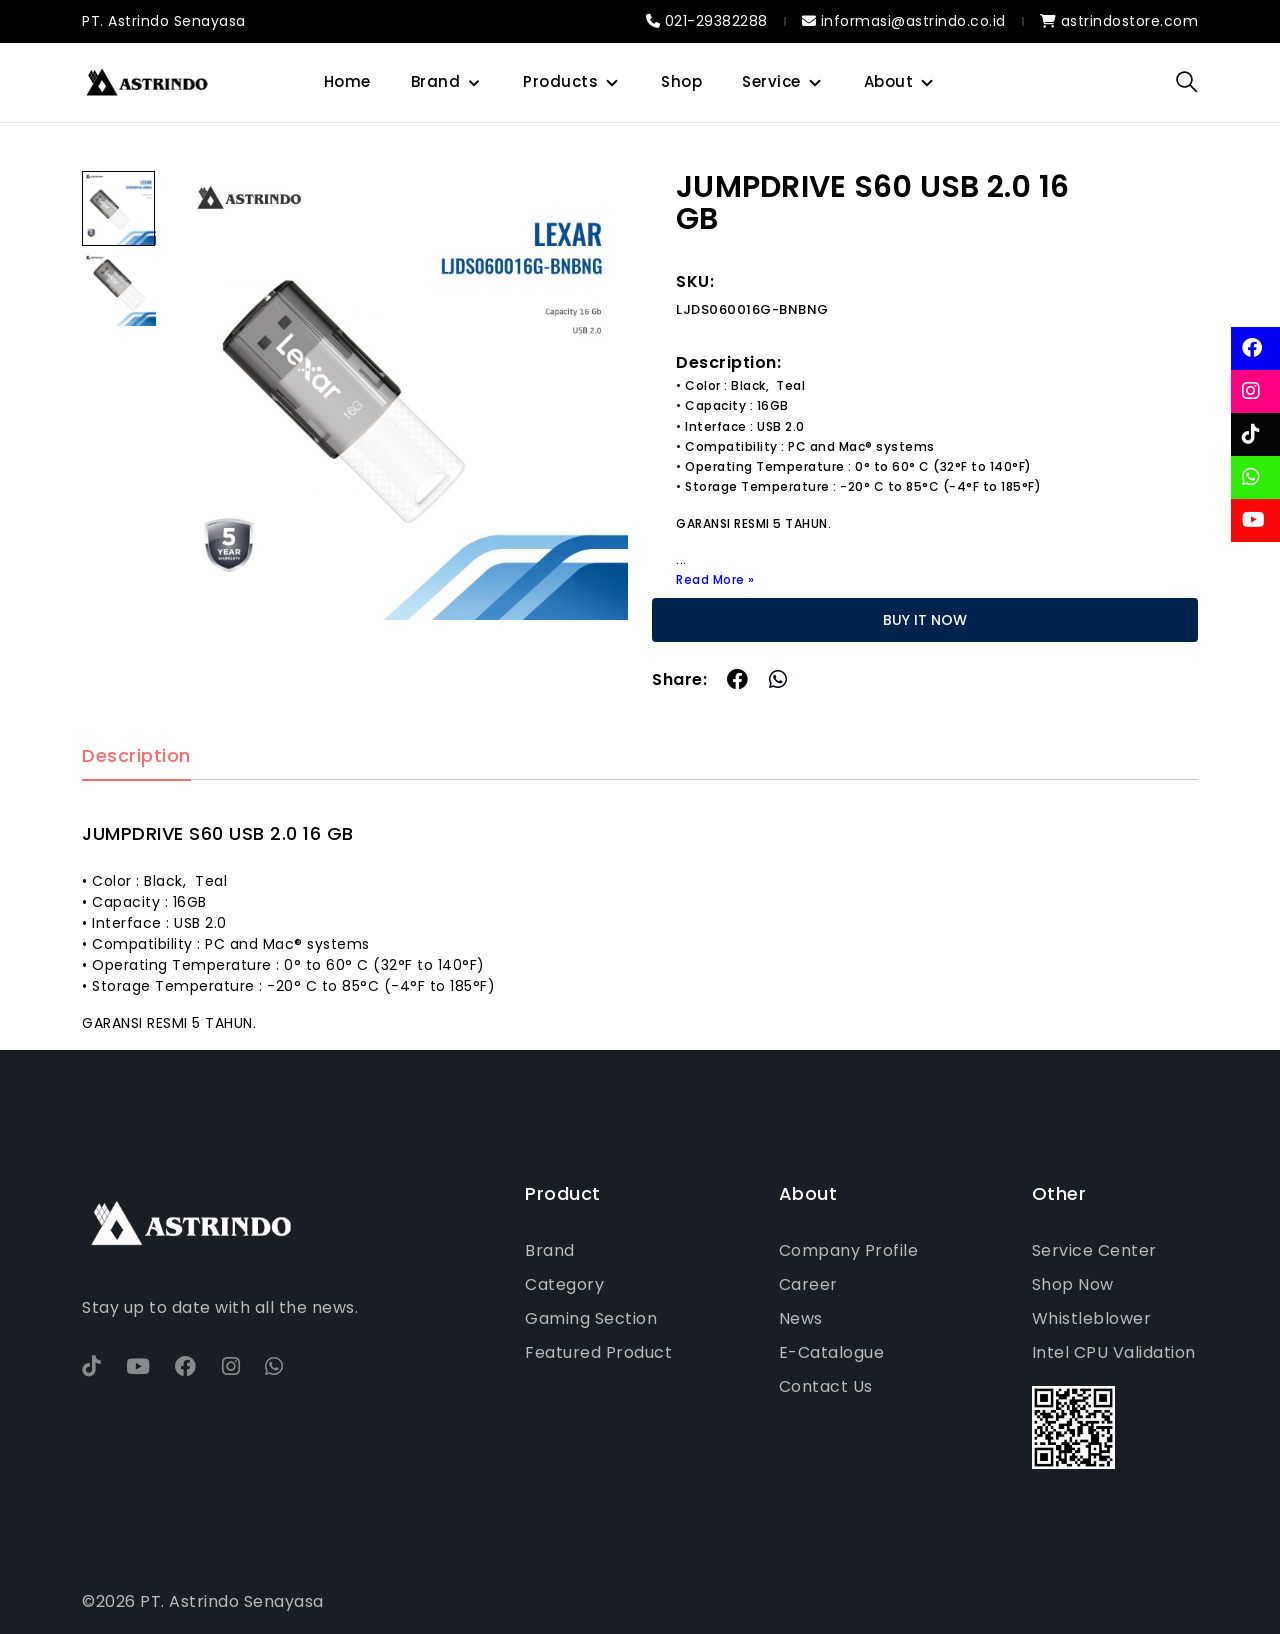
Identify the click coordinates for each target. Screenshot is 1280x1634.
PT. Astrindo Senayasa (164, 21)
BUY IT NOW (925, 620)
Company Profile (849, 1250)
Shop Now (1073, 1284)
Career (808, 1284)
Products (560, 81)
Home (347, 81)
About (889, 81)
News (801, 1318)
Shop (681, 81)
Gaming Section (591, 1318)
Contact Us (826, 1386)
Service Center (1094, 1250)
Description (136, 756)
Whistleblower (1092, 1318)
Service (771, 81)
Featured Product (598, 1352)
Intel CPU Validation (1114, 1352)
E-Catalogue (832, 1352)
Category (564, 1284)
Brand (436, 81)
